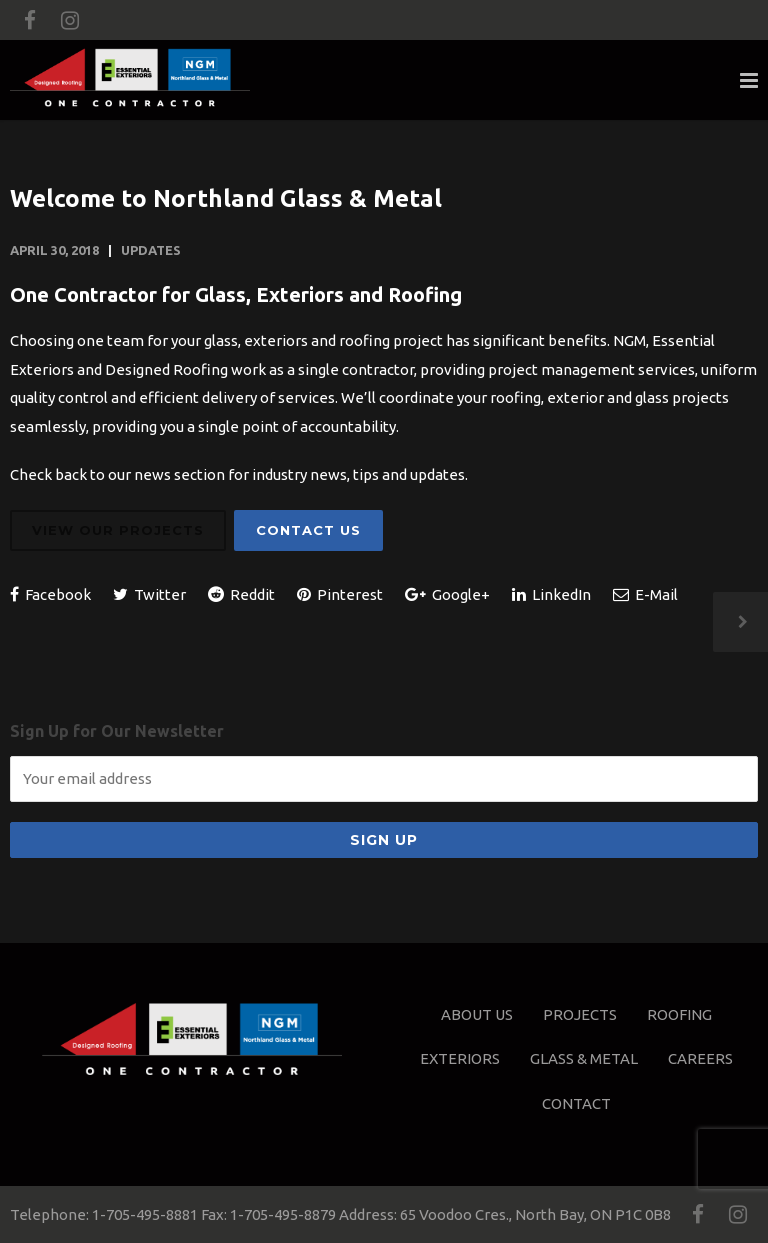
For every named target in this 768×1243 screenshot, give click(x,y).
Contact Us (308, 530)
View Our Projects (118, 530)
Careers (700, 1058)
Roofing (679, 1014)
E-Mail (645, 594)
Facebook (50, 594)
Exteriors (460, 1058)
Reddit (241, 594)
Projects (580, 1014)
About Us (477, 1014)
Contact (576, 1103)
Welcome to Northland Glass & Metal (226, 198)
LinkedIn (551, 594)
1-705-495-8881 (145, 1214)
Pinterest (340, 594)
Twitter (149, 594)
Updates (151, 250)
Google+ (447, 594)
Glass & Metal (584, 1058)
